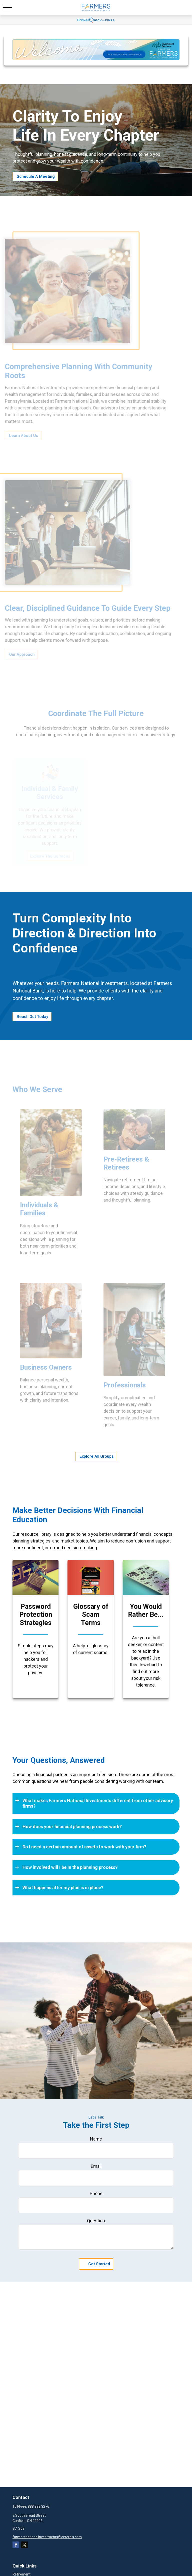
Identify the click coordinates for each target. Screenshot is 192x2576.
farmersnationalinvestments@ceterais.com (47, 2537)
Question (96, 2220)
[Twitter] (24, 2544)
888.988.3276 (38, 2506)
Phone (96, 2193)
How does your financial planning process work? (72, 1826)
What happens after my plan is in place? (62, 1887)
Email (96, 2166)
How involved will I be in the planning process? (70, 1867)
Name (96, 2139)
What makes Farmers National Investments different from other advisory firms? (97, 1803)
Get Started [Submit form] (99, 2264)
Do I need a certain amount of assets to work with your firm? (84, 1846)
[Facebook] (15, 2544)
